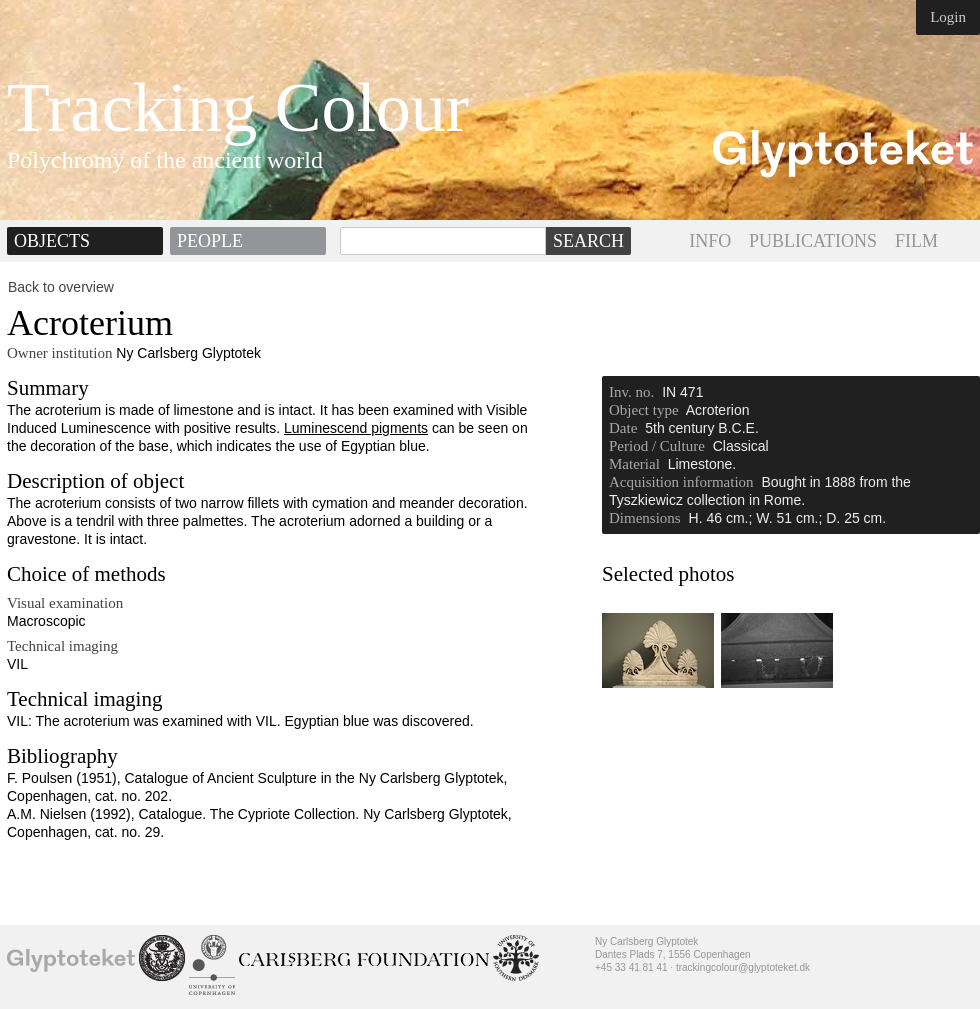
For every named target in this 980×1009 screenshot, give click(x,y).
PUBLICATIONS (813, 241)
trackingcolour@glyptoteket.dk (743, 967)
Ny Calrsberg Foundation (364, 960)
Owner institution (59, 353)
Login (948, 17)
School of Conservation (162, 958)
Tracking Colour (238, 108)
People (210, 241)
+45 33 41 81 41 (631, 967)
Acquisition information (681, 482)
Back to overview (61, 287)
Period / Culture (657, 446)
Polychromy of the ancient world (165, 160)
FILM (916, 241)
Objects (52, 241)
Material (634, 464)
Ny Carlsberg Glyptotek (71, 960)
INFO (710, 241)
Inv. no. (631, 392)
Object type (644, 410)
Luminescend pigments (356, 428)
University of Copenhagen (212, 965)
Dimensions (645, 518)
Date (623, 428)
